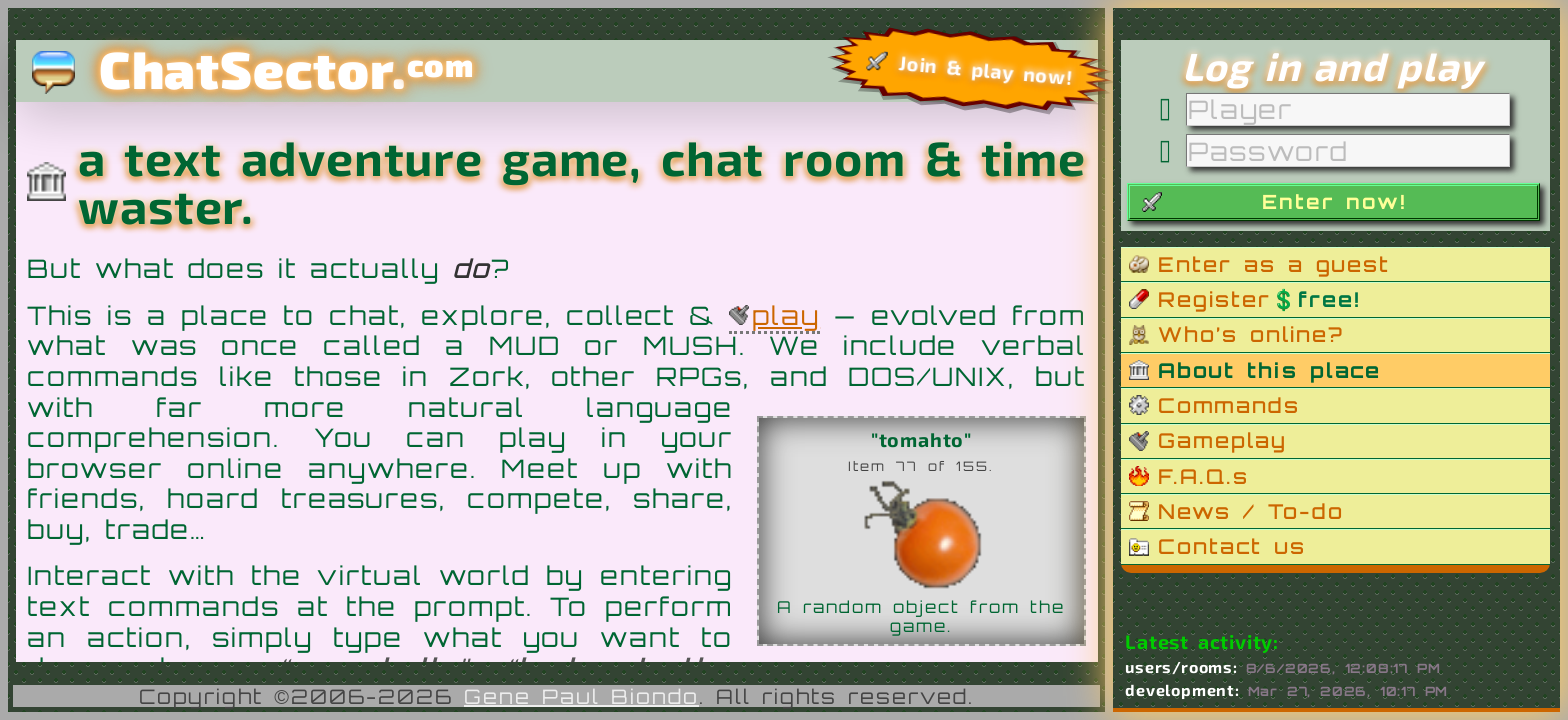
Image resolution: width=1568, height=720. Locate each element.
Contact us (1232, 546)
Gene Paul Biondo (581, 696)
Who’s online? (1251, 334)
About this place (1269, 370)
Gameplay (1222, 440)
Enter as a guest (1274, 264)
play (786, 315)
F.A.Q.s (1203, 476)
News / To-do (1251, 511)
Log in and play (1332, 65)
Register (1259, 299)
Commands (1229, 405)
